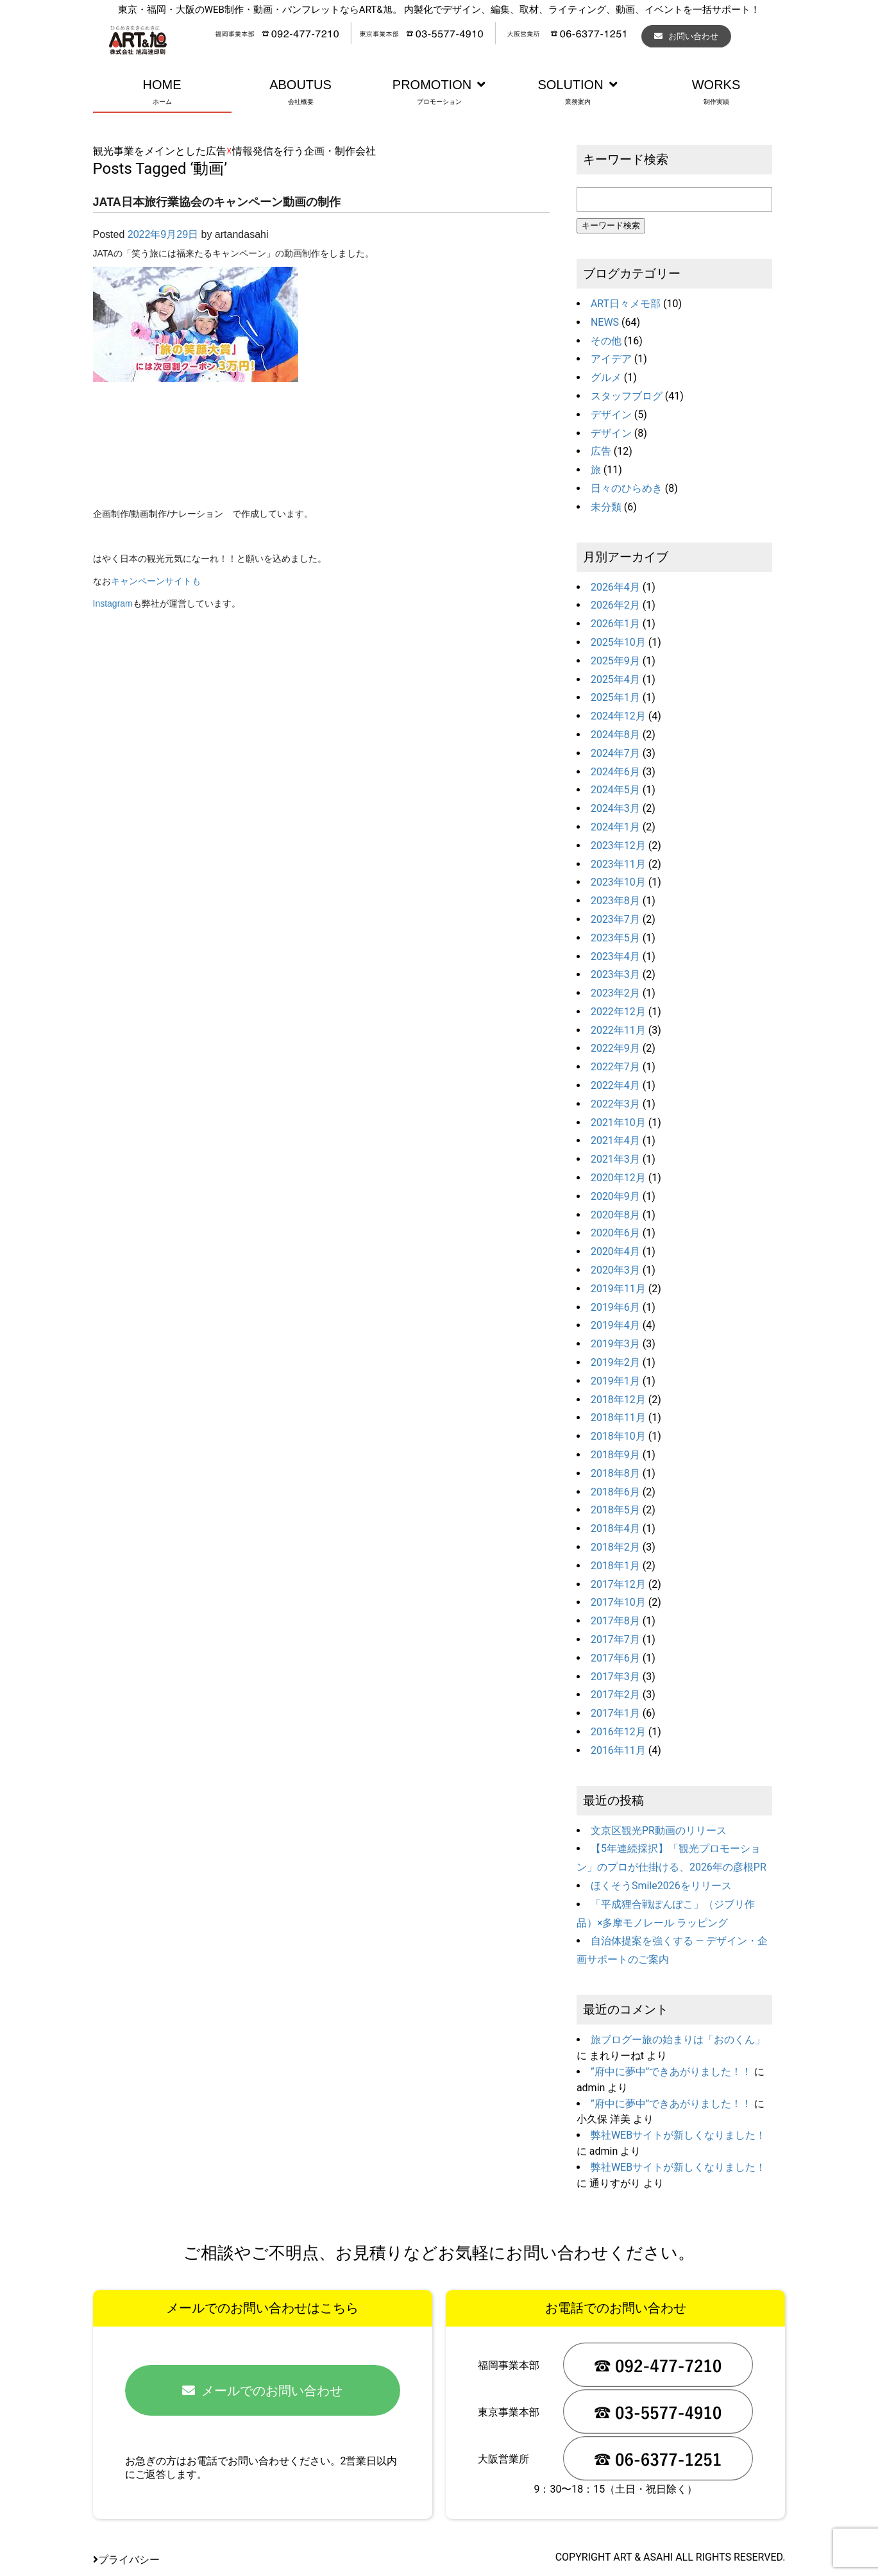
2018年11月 (618, 1417)
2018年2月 (615, 1547)
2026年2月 (615, 605)
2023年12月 (618, 845)
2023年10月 (618, 882)
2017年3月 (615, 1677)
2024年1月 (615, 827)
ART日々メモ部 (626, 304)
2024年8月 (615, 734)
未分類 (606, 507)
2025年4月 (615, 679)
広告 (601, 451)
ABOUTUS (301, 93)
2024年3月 (615, 808)
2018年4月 (615, 1528)
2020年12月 (618, 1178)
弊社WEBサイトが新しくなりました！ (678, 2135)
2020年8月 (615, 1215)
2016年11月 (618, 1750)
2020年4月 (615, 1251)
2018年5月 (615, 1510)
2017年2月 (615, 1694)
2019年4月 (615, 1325)
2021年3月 (615, 1159)
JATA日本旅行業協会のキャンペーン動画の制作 (217, 202)
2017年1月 (615, 1713)
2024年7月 (615, 753)
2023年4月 (615, 956)
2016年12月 (618, 1732)
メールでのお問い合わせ (262, 2390)
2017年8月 (615, 1621)
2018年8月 (615, 1473)
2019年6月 (615, 1307)
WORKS (716, 93)
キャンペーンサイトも (156, 581)
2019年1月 (615, 1381)
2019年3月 (615, 1344)
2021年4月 (615, 1140)
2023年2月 (615, 993)
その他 (606, 341)
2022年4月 (615, 1085)
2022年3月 (615, 1104)
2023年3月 (615, 974)
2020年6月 (615, 1233)
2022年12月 (618, 1012)
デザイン (611, 414)
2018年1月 (615, 1566)
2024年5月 (615, 790)
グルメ (606, 377)
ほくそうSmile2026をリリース (661, 1886)
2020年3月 (615, 1270)
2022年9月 (615, 1048)
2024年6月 (615, 772)
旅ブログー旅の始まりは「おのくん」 (678, 2039)
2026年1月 (615, 624)
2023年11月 (618, 864)
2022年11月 (618, 1030)
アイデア (611, 359)
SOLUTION (578, 93)
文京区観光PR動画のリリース (659, 1830)
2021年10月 (618, 1122)
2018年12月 (618, 1399)
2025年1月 (615, 697)
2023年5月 (615, 938)
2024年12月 (618, 716)
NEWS (605, 322)
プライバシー (126, 2560)
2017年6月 (615, 1658)
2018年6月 (615, 1492)
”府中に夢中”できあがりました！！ (671, 2072)
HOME (162, 93)
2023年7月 (615, 919)
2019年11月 (618, 1289)
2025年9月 (615, 661)
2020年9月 (615, 1196)
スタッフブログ (627, 396)
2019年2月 (615, 1362)
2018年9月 (615, 1455)
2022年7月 (615, 1067)
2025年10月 (618, 642)
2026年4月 (615, 587)
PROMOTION (439, 93)
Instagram (113, 603)
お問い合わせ (686, 36)
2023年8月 (615, 901)
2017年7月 (615, 1639)
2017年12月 (618, 1584)
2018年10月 (618, 1436)
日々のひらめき (627, 488)
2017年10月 (618, 1602)
